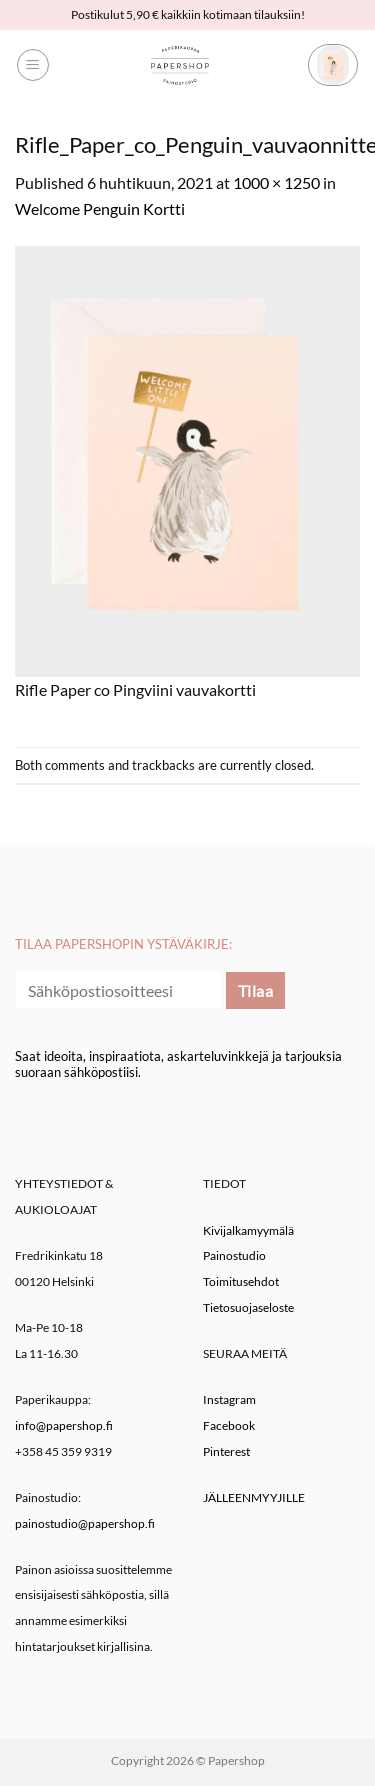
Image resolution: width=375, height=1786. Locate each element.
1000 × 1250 (276, 182)
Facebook (229, 1425)
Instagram (229, 1399)
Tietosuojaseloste (248, 1307)
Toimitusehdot (241, 1281)
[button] (33, 65)
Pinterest (226, 1451)
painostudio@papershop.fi (85, 1523)
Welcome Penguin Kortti (100, 208)
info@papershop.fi (64, 1425)
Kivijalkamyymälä (248, 1230)
